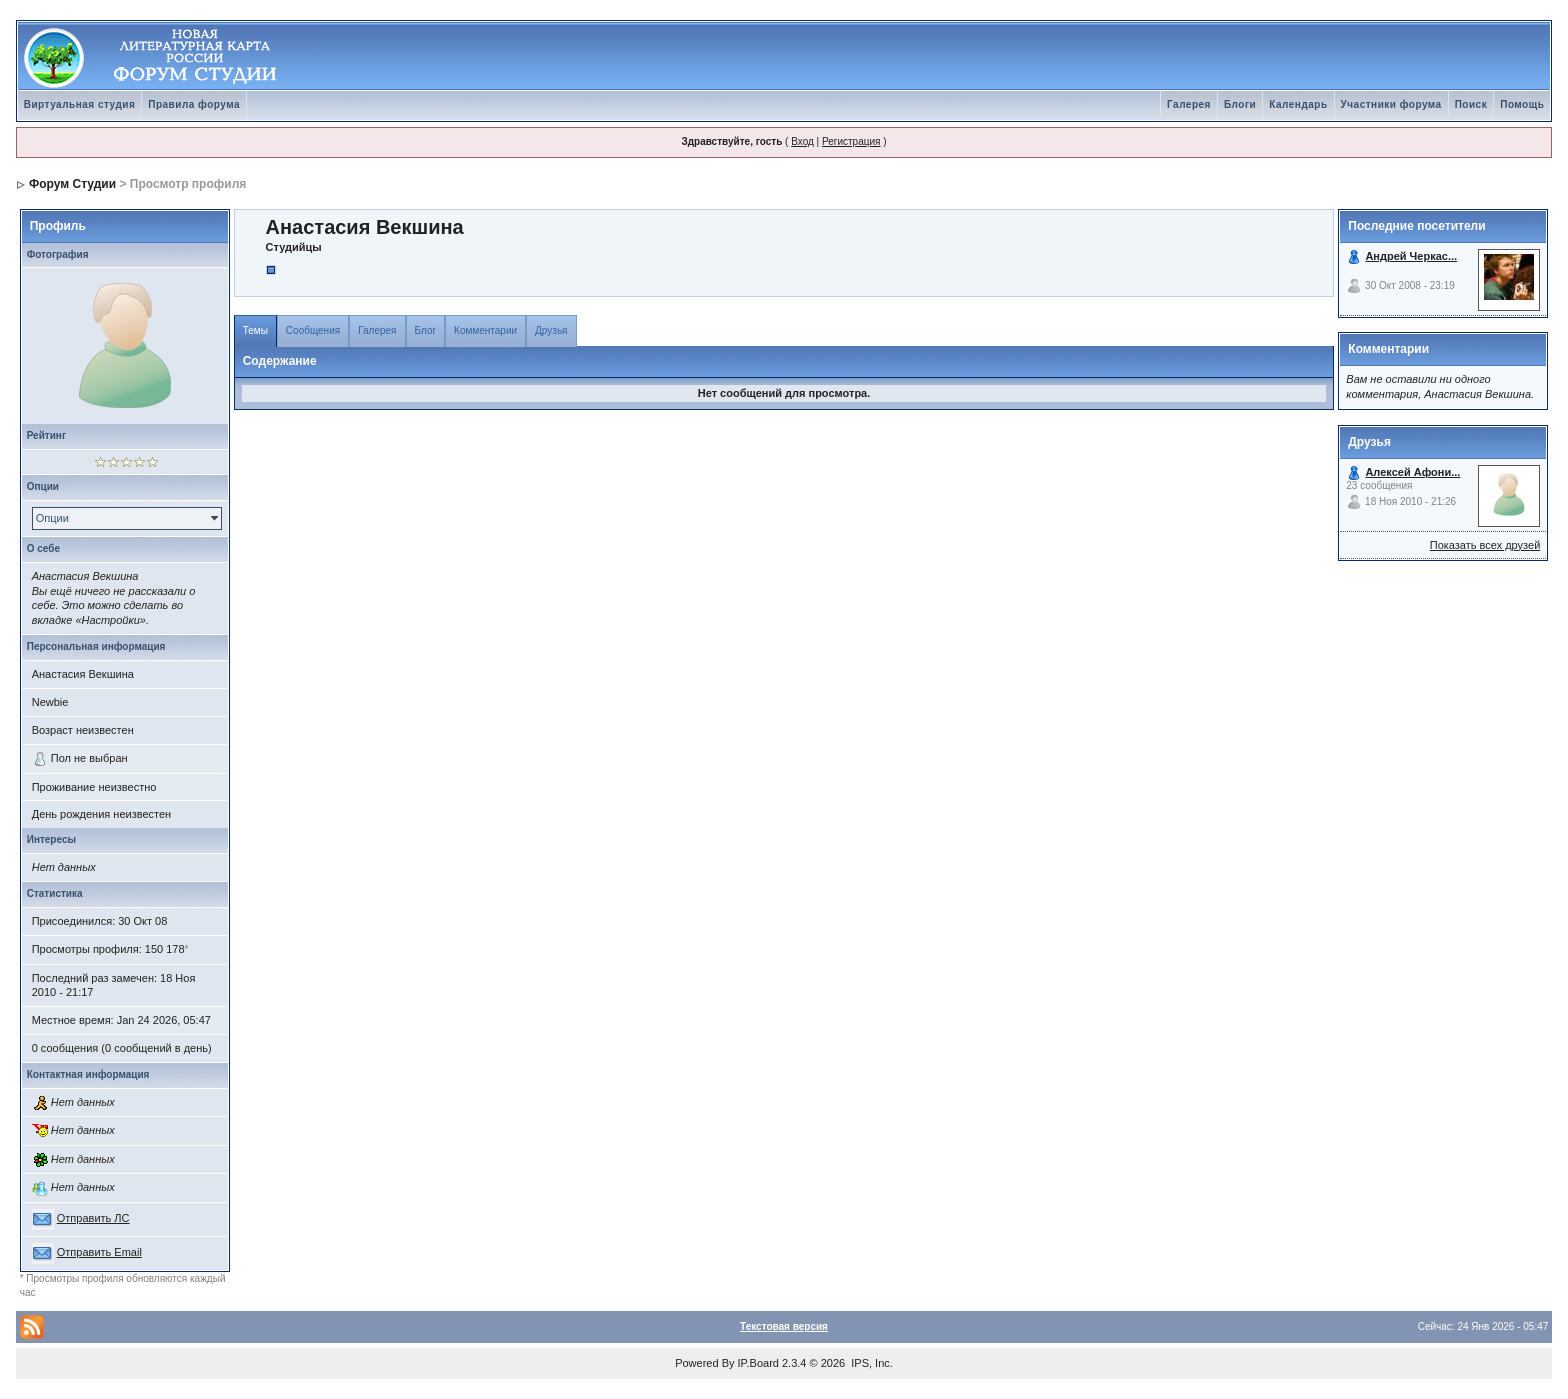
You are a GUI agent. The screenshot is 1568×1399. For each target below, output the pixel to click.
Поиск (1471, 104)
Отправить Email (99, 1252)
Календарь (1298, 104)
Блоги (1240, 104)
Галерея (1189, 104)
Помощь (1522, 104)
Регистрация (851, 141)
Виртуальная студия (80, 104)
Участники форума (1391, 104)
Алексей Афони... (1412, 472)
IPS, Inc (870, 1363)
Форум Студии (72, 184)
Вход (802, 141)
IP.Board (758, 1363)
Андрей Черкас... (1411, 256)
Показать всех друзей (1485, 545)
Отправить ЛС (93, 1218)
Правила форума (194, 104)
